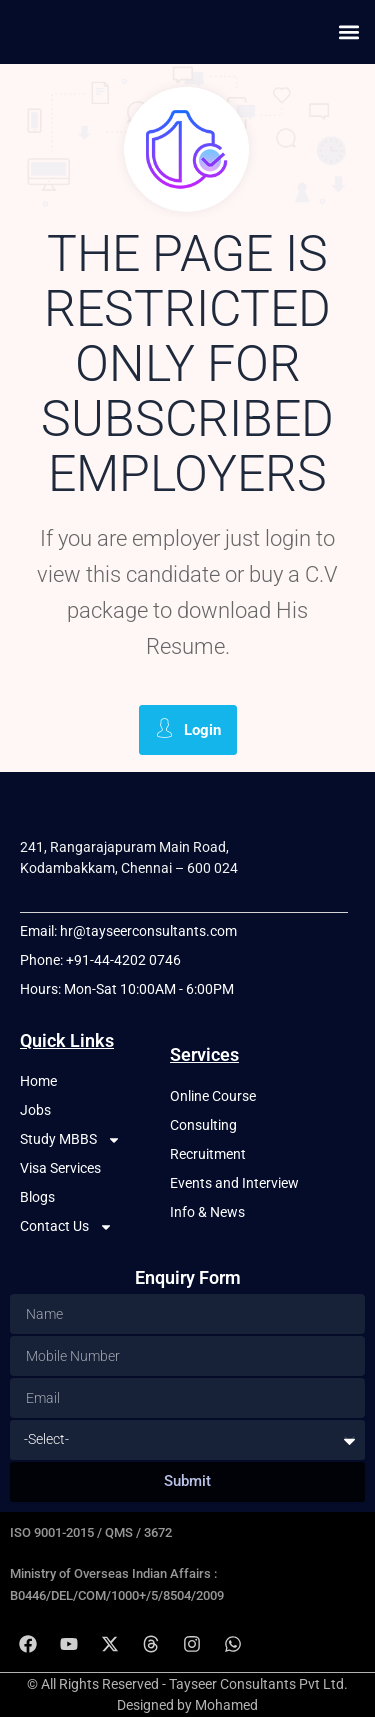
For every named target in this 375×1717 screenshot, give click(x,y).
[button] (348, 31)
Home (38, 1081)
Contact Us (66, 1226)
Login (188, 728)
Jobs (35, 1110)
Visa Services (60, 1168)
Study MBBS (70, 1139)
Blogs (37, 1197)
